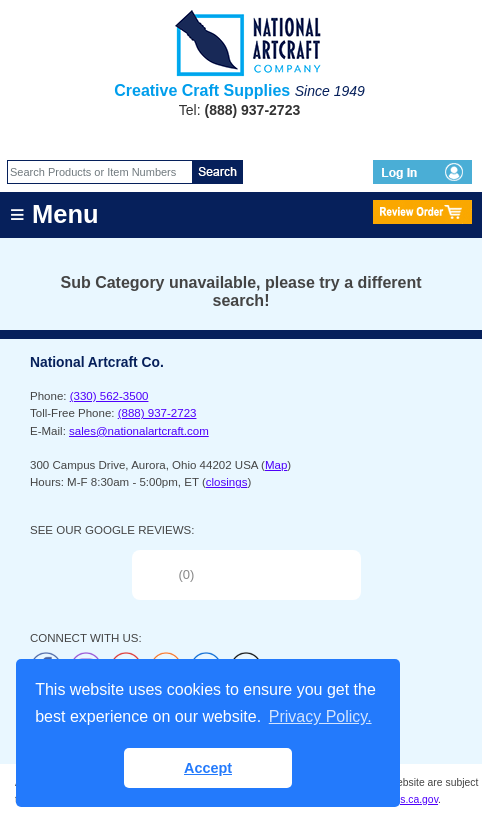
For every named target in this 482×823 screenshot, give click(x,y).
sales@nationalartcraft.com (139, 431)
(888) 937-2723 (157, 413)
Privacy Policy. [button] (320, 716)
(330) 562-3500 (109, 396)
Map (276, 465)
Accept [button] (208, 768)
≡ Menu (54, 214)
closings (227, 482)
